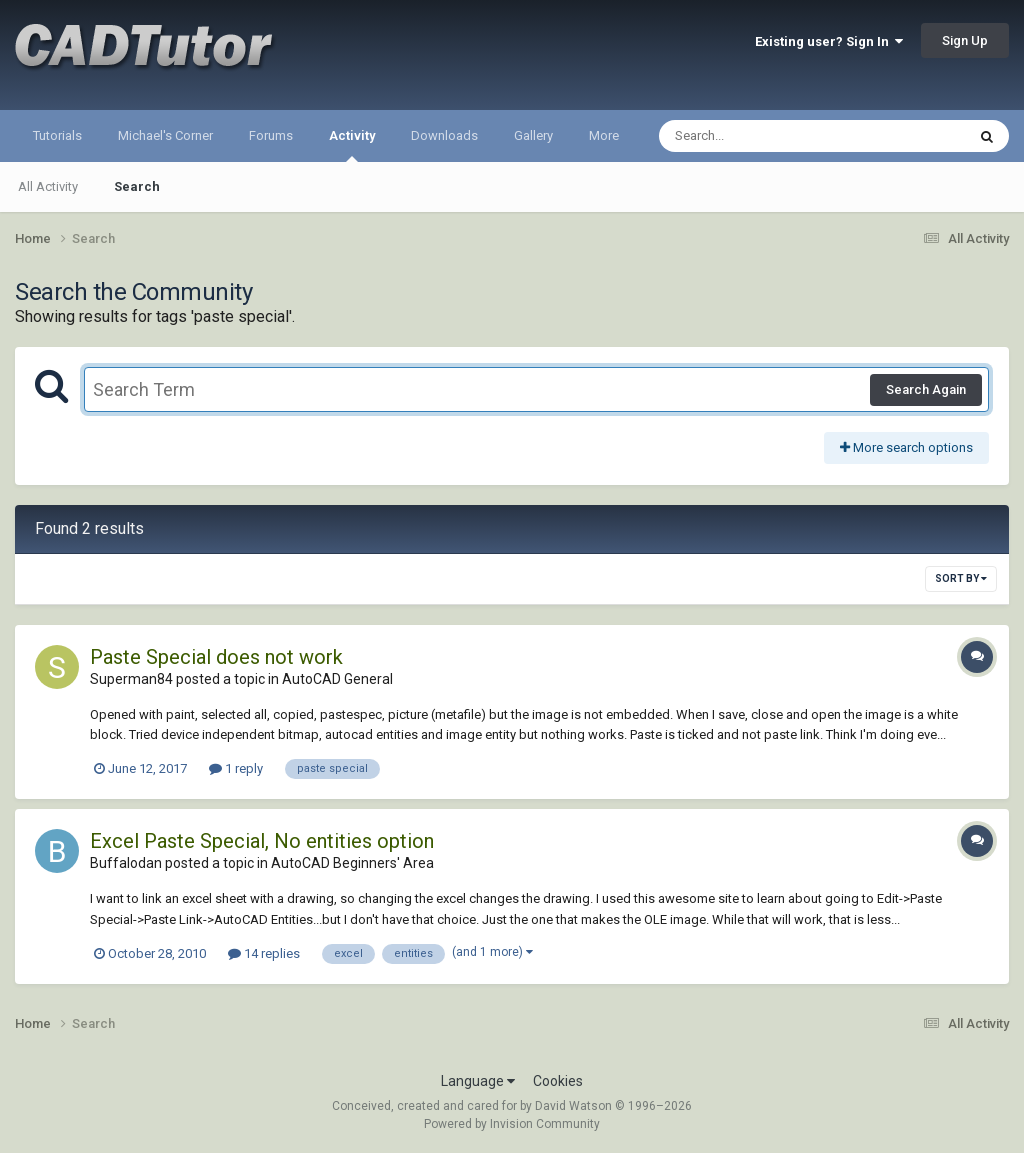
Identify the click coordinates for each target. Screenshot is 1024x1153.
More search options (906, 447)
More (604, 135)
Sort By (961, 578)
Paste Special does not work (216, 657)
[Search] (760, 136)
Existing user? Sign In (829, 41)
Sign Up (965, 40)
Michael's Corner (165, 135)
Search (137, 186)
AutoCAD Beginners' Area (352, 863)
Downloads (444, 135)
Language (478, 1081)
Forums (271, 135)
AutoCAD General (337, 679)
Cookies (558, 1081)
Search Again (926, 389)
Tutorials (57, 135)
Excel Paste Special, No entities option (262, 841)
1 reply (236, 768)
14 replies (264, 953)
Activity (352, 145)
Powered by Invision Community (512, 1124)
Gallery (533, 135)
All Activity (48, 186)
